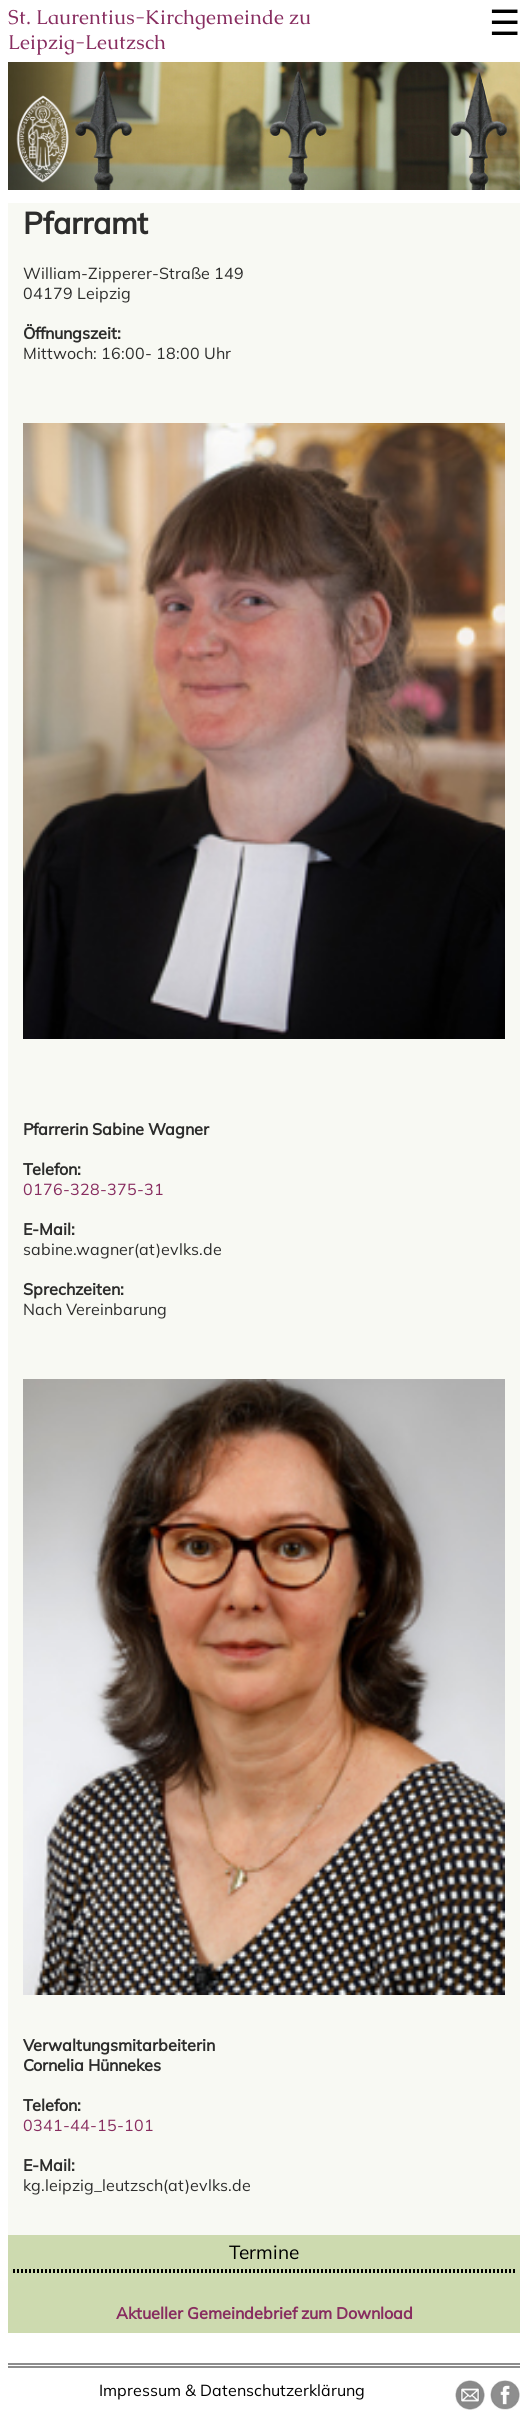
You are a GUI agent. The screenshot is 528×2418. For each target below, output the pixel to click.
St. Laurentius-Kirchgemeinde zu (159, 29)
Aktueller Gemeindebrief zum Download (264, 2313)
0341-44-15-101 (88, 2125)
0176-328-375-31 (93, 1189)
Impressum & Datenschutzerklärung (232, 2390)
